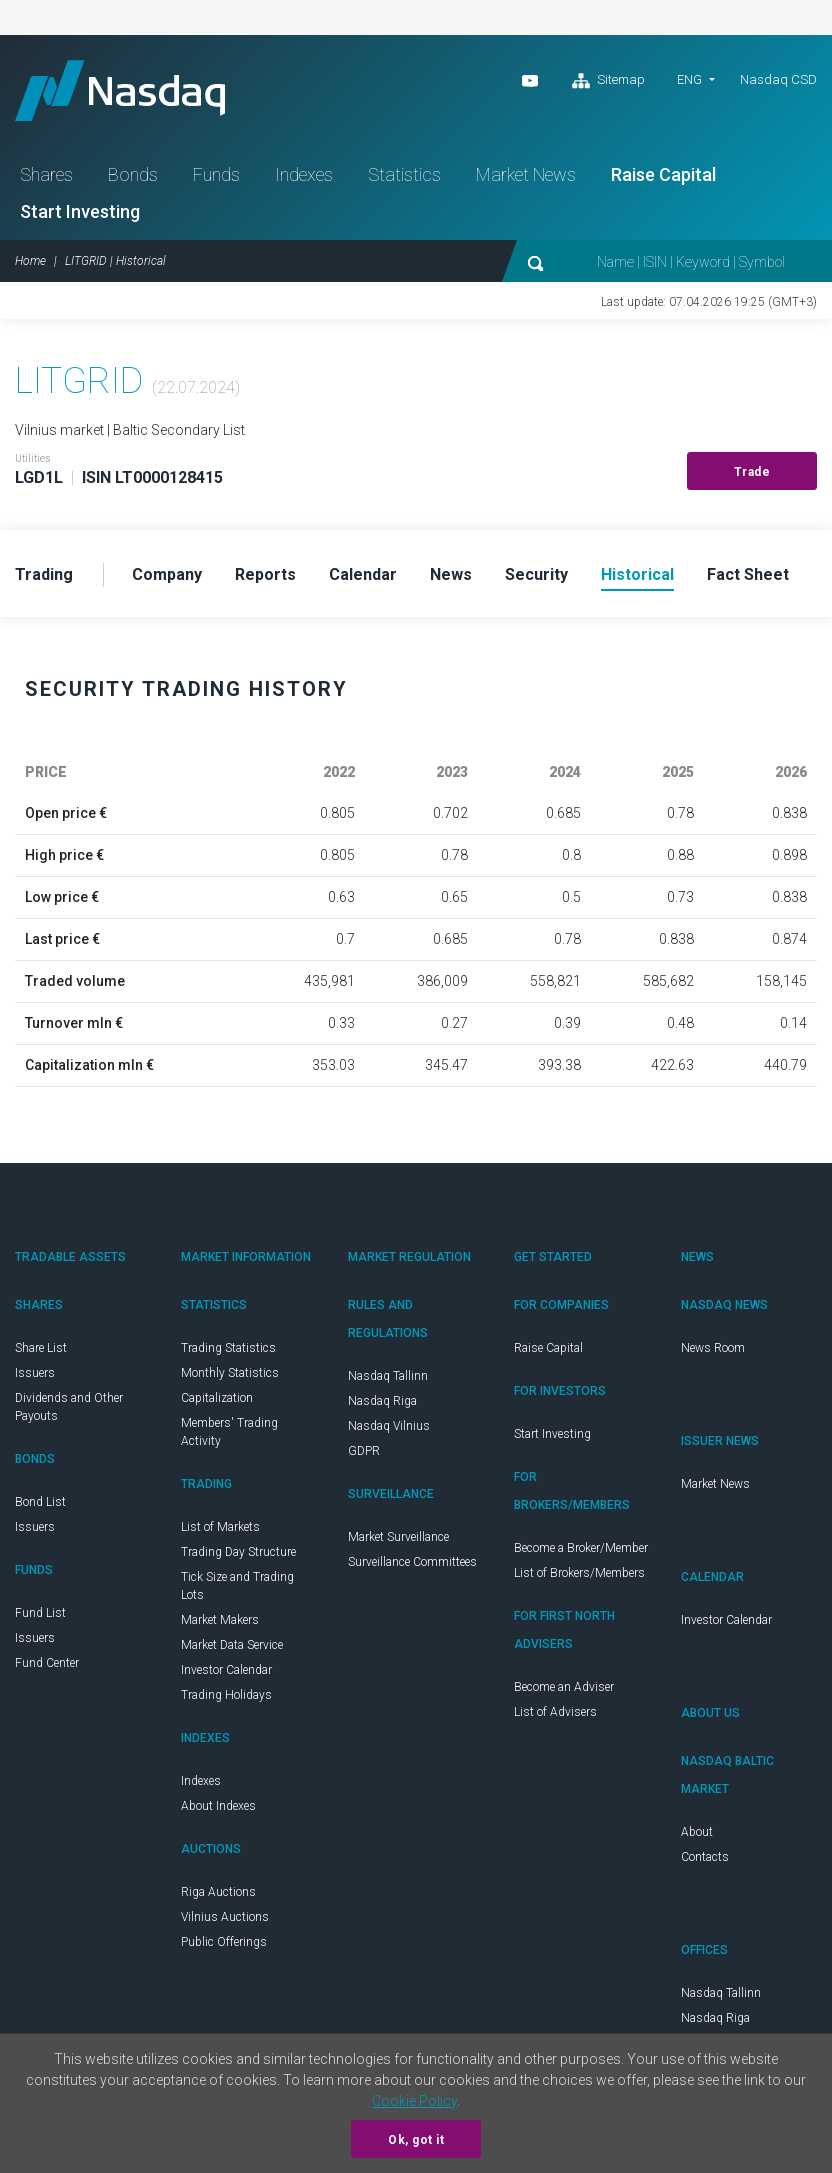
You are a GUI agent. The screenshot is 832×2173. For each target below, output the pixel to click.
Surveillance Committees (412, 1562)
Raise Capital (663, 174)
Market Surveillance (398, 1537)
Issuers (35, 1373)
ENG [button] (689, 79)
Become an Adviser (564, 1687)
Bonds (133, 174)
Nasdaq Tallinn (388, 1376)
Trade (752, 472)
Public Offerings (224, 1942)
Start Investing (80, 211)
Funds (216, 174)
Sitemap (608, 81)
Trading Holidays (226, 1695)
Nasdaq (120, 90)
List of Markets (220, 1527)
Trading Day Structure (238, 1552)
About (697, 1832)
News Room (713, 1348)
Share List (41, 1348)
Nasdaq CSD (778, 79)
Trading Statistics (228, 1348)
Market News (526, 174)
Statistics (404, 174)
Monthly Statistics (230, 1373)
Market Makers (220, 1620)
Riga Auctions (218, 1892)
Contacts (705, 1857)
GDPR (364, 1451)
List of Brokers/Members (579, 1573)
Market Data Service (232, 1645)
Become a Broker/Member (581, 1548)
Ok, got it (416, 2140)
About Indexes (218, 1806)
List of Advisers (555, 1712)
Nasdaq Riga (382, 1401)
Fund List (40, 1613)
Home (30, 261)
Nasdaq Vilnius (389, 1426)
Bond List (40, 1502)
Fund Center (47, 1663)
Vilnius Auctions (225, 1917)
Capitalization (217, 1398)
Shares (46, 174)
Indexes (304, 174)
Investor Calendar (226, 1670)
